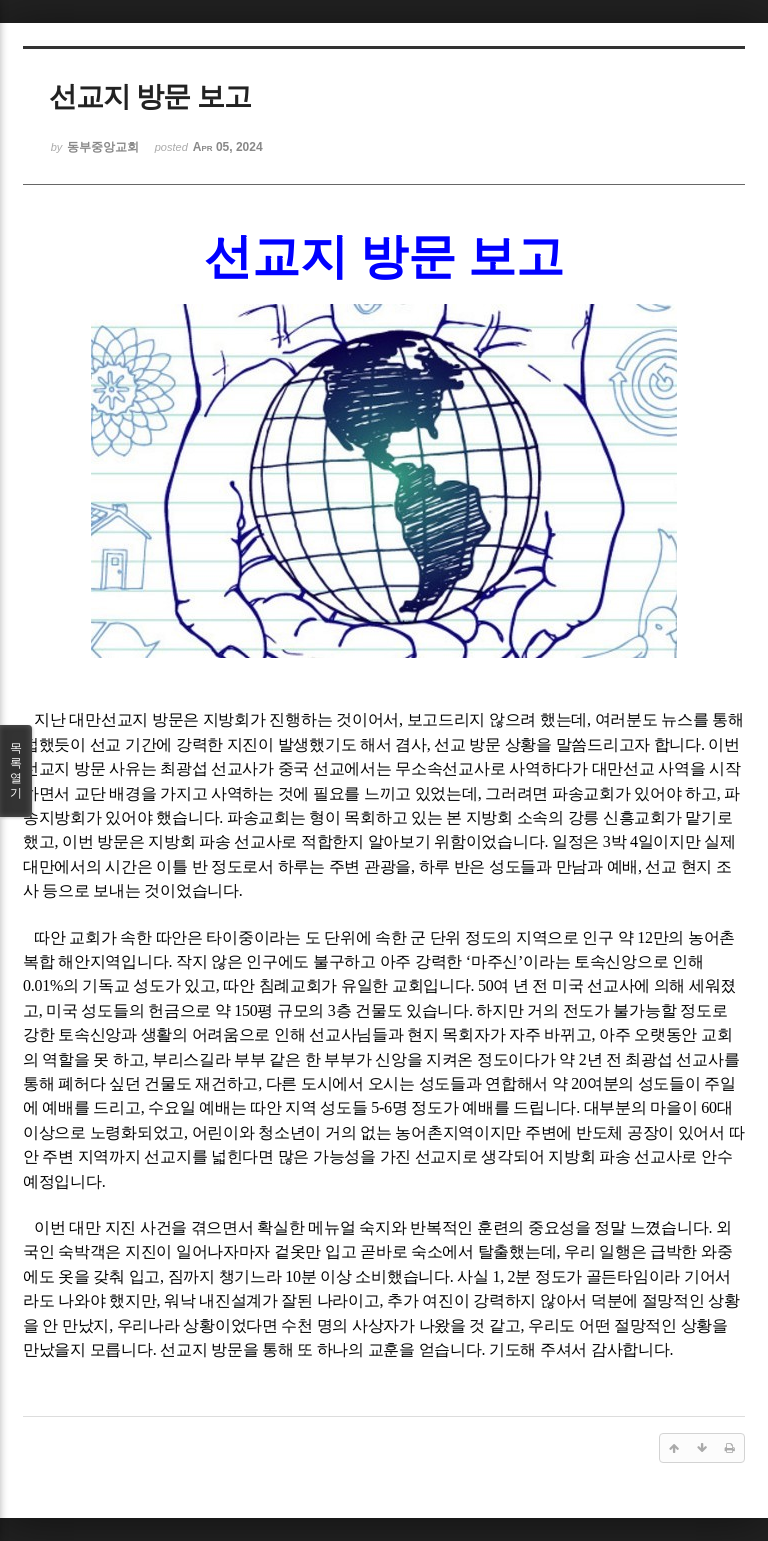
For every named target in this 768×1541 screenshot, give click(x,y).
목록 (16, 771)
